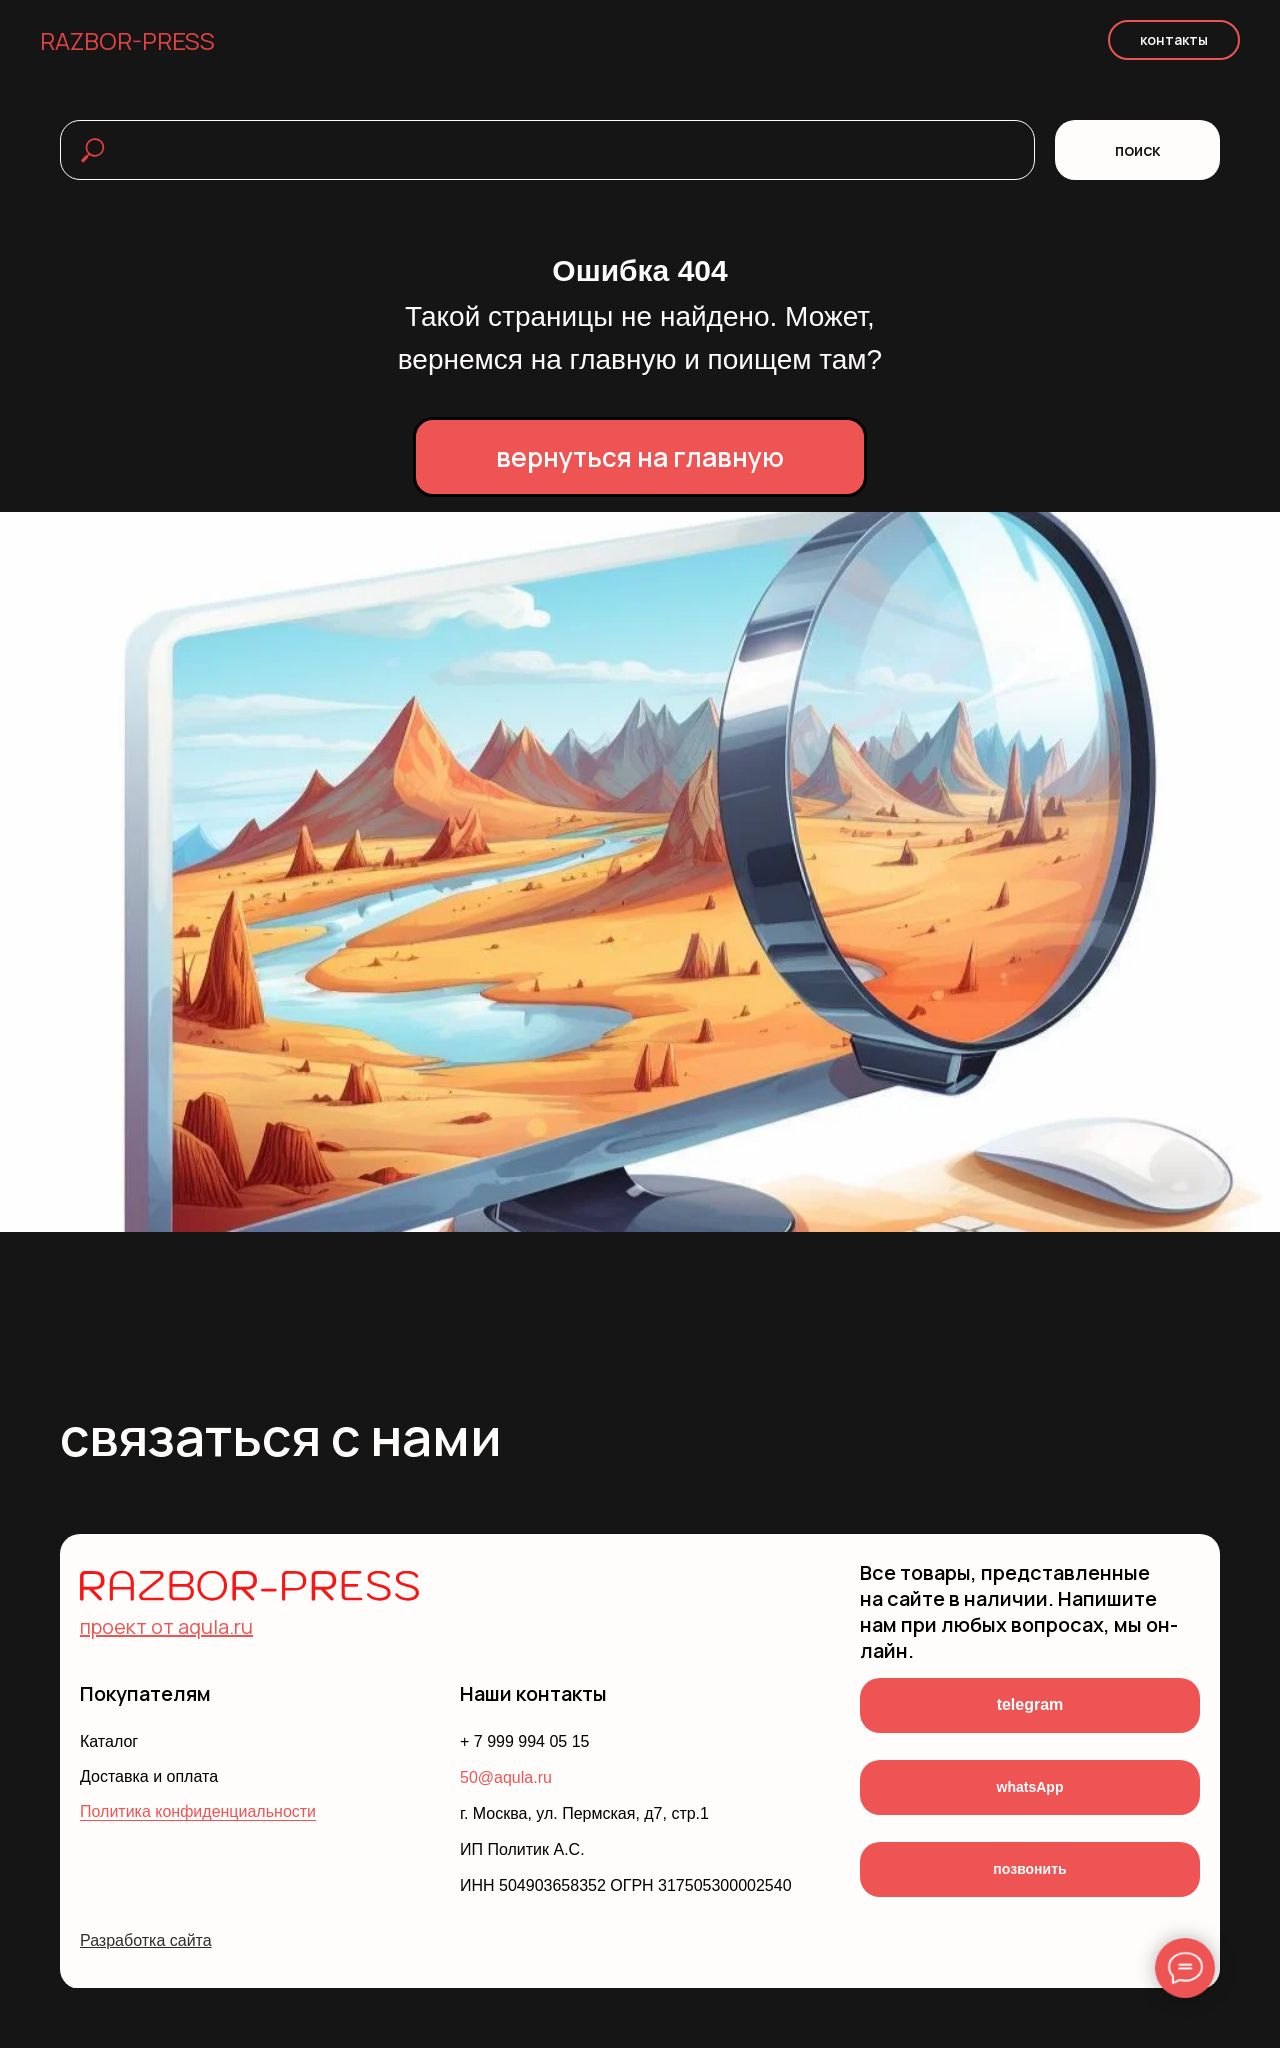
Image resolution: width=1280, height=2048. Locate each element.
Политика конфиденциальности (198, 1811)
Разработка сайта (146, 1940)
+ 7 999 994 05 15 (524, 1741)
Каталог (109, 1741)
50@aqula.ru (506, 1777)
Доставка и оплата (149, 1776)
